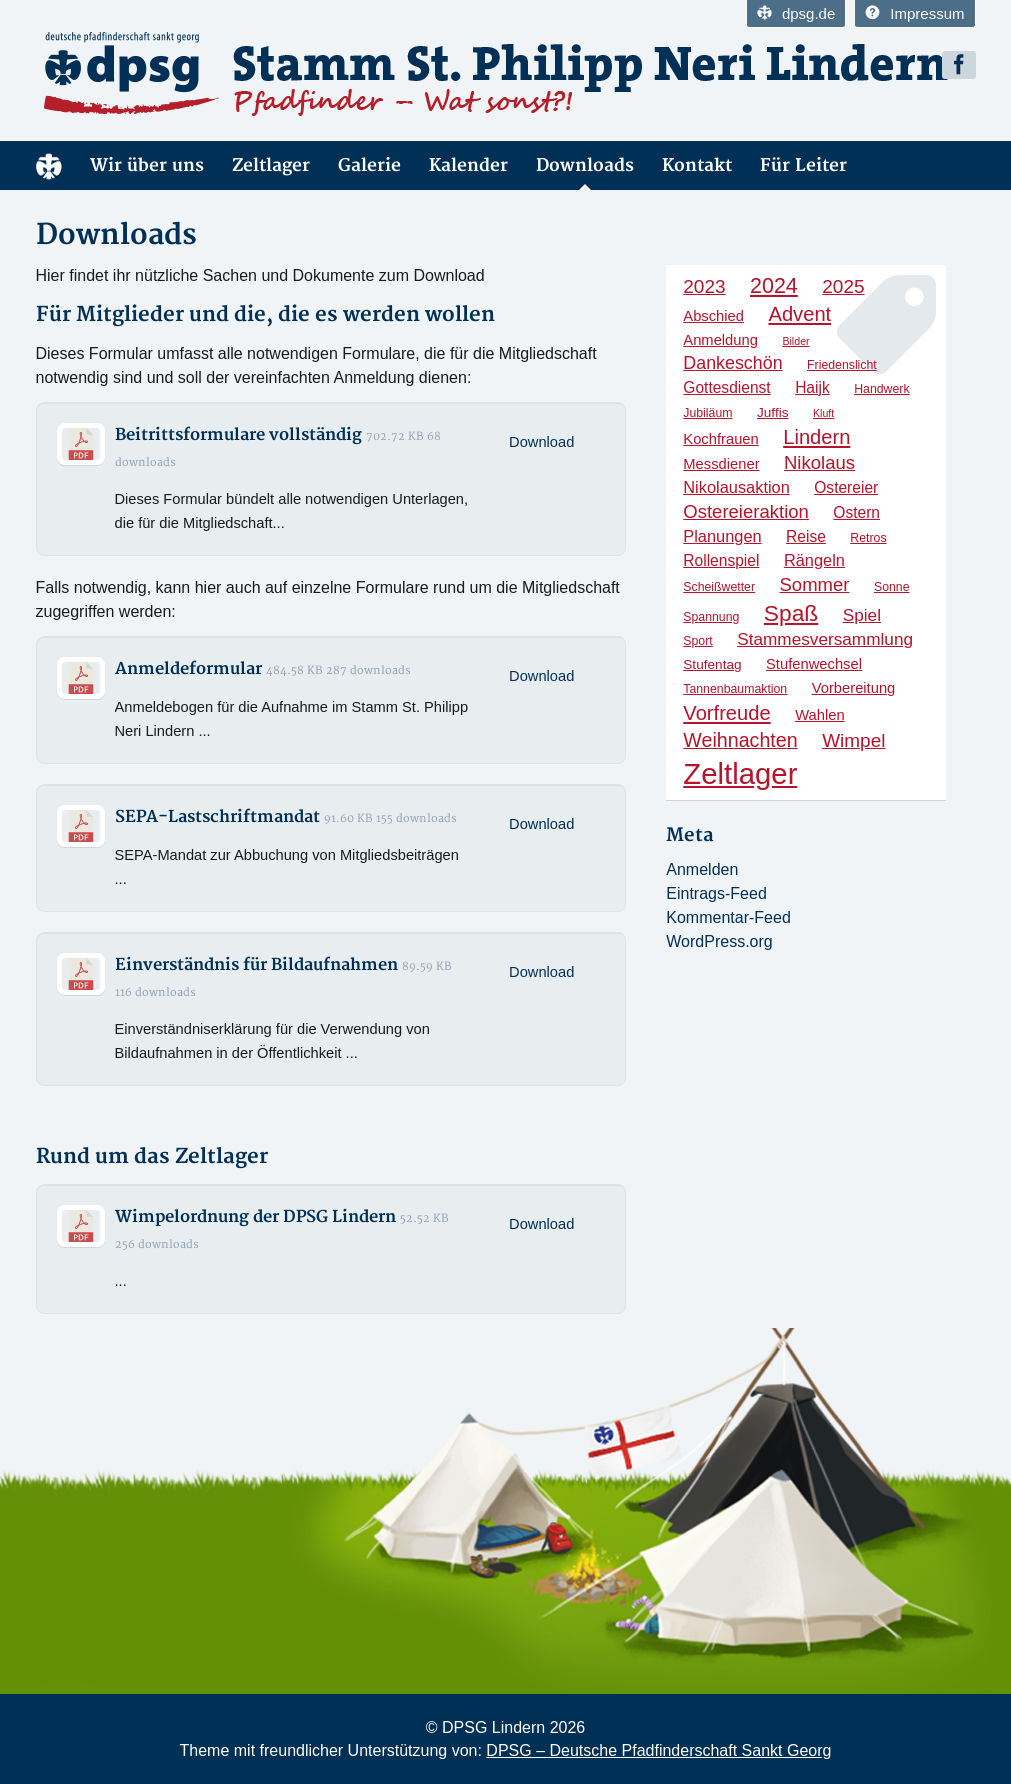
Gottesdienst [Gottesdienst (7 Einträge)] (726, 387)
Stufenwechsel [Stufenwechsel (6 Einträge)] (814, 664)
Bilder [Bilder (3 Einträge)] (795, 341)
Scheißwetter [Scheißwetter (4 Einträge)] (719, 587)
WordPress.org (719, 941)
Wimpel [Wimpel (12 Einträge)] (853, 740)
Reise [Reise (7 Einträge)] (806, 536)
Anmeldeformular (188, 669)
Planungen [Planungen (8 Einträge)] (722, 536)
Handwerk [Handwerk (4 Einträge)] (881, 389)
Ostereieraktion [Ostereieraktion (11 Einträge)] (746, 511)
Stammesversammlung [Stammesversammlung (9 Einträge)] (825, 639)
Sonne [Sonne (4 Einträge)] (892, 587)
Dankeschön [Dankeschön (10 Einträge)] (732, 363)
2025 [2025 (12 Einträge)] (843, 286)
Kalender (468, 165)
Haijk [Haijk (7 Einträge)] (812, 387)
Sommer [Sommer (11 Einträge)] (815, 584)
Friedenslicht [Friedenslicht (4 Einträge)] (842, 365)
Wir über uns (147, 165)
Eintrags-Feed (716, 893)
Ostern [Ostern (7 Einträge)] (856, 512)
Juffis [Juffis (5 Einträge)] (773, 412)
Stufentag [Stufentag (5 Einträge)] (712, 664)
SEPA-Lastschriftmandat (217, 817)
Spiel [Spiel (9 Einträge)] (862, 615)
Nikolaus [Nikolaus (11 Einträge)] (819, 462)
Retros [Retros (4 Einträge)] (868, 538)
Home (49, 165)
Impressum (914, 13)
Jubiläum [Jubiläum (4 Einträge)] (707, 413)
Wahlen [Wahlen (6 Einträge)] (819, 715)
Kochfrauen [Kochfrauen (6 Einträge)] (720, 439)
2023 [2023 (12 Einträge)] (704, 286)
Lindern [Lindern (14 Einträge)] (816, 437)
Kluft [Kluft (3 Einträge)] (823, 413)
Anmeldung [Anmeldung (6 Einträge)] (720, 340)
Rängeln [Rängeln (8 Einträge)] (814, 560)
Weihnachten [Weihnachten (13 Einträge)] (740, 740)
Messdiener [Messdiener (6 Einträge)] (721, 464)
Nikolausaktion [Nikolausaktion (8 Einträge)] (736, 487)
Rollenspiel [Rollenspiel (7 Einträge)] (721, 560)
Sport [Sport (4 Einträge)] (697, 641)
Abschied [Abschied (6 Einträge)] (713, 316)
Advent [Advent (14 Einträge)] (799, 314)
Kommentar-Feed (728, 917)
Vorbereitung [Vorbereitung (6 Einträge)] (854, 688)
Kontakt (697, 165)
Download (541, 442)
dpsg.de (796, 13)
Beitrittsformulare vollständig (238, 435)
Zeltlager (271, 165)
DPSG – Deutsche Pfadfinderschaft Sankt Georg (658, 1750)
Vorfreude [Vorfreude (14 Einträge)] (726, 713)
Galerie (369, 165)
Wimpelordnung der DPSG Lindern (255, 1217)
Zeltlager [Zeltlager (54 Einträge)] (740, 773)
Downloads (585, 165)
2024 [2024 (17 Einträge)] (774, 286)
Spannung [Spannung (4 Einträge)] (711, 617)
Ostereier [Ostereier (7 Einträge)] (846, 487)
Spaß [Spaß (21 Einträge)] (791, 613)
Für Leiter (803, 165)
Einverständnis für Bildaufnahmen (256, 965)
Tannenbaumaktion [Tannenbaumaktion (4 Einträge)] (735, 689)
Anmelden (702, 869)
